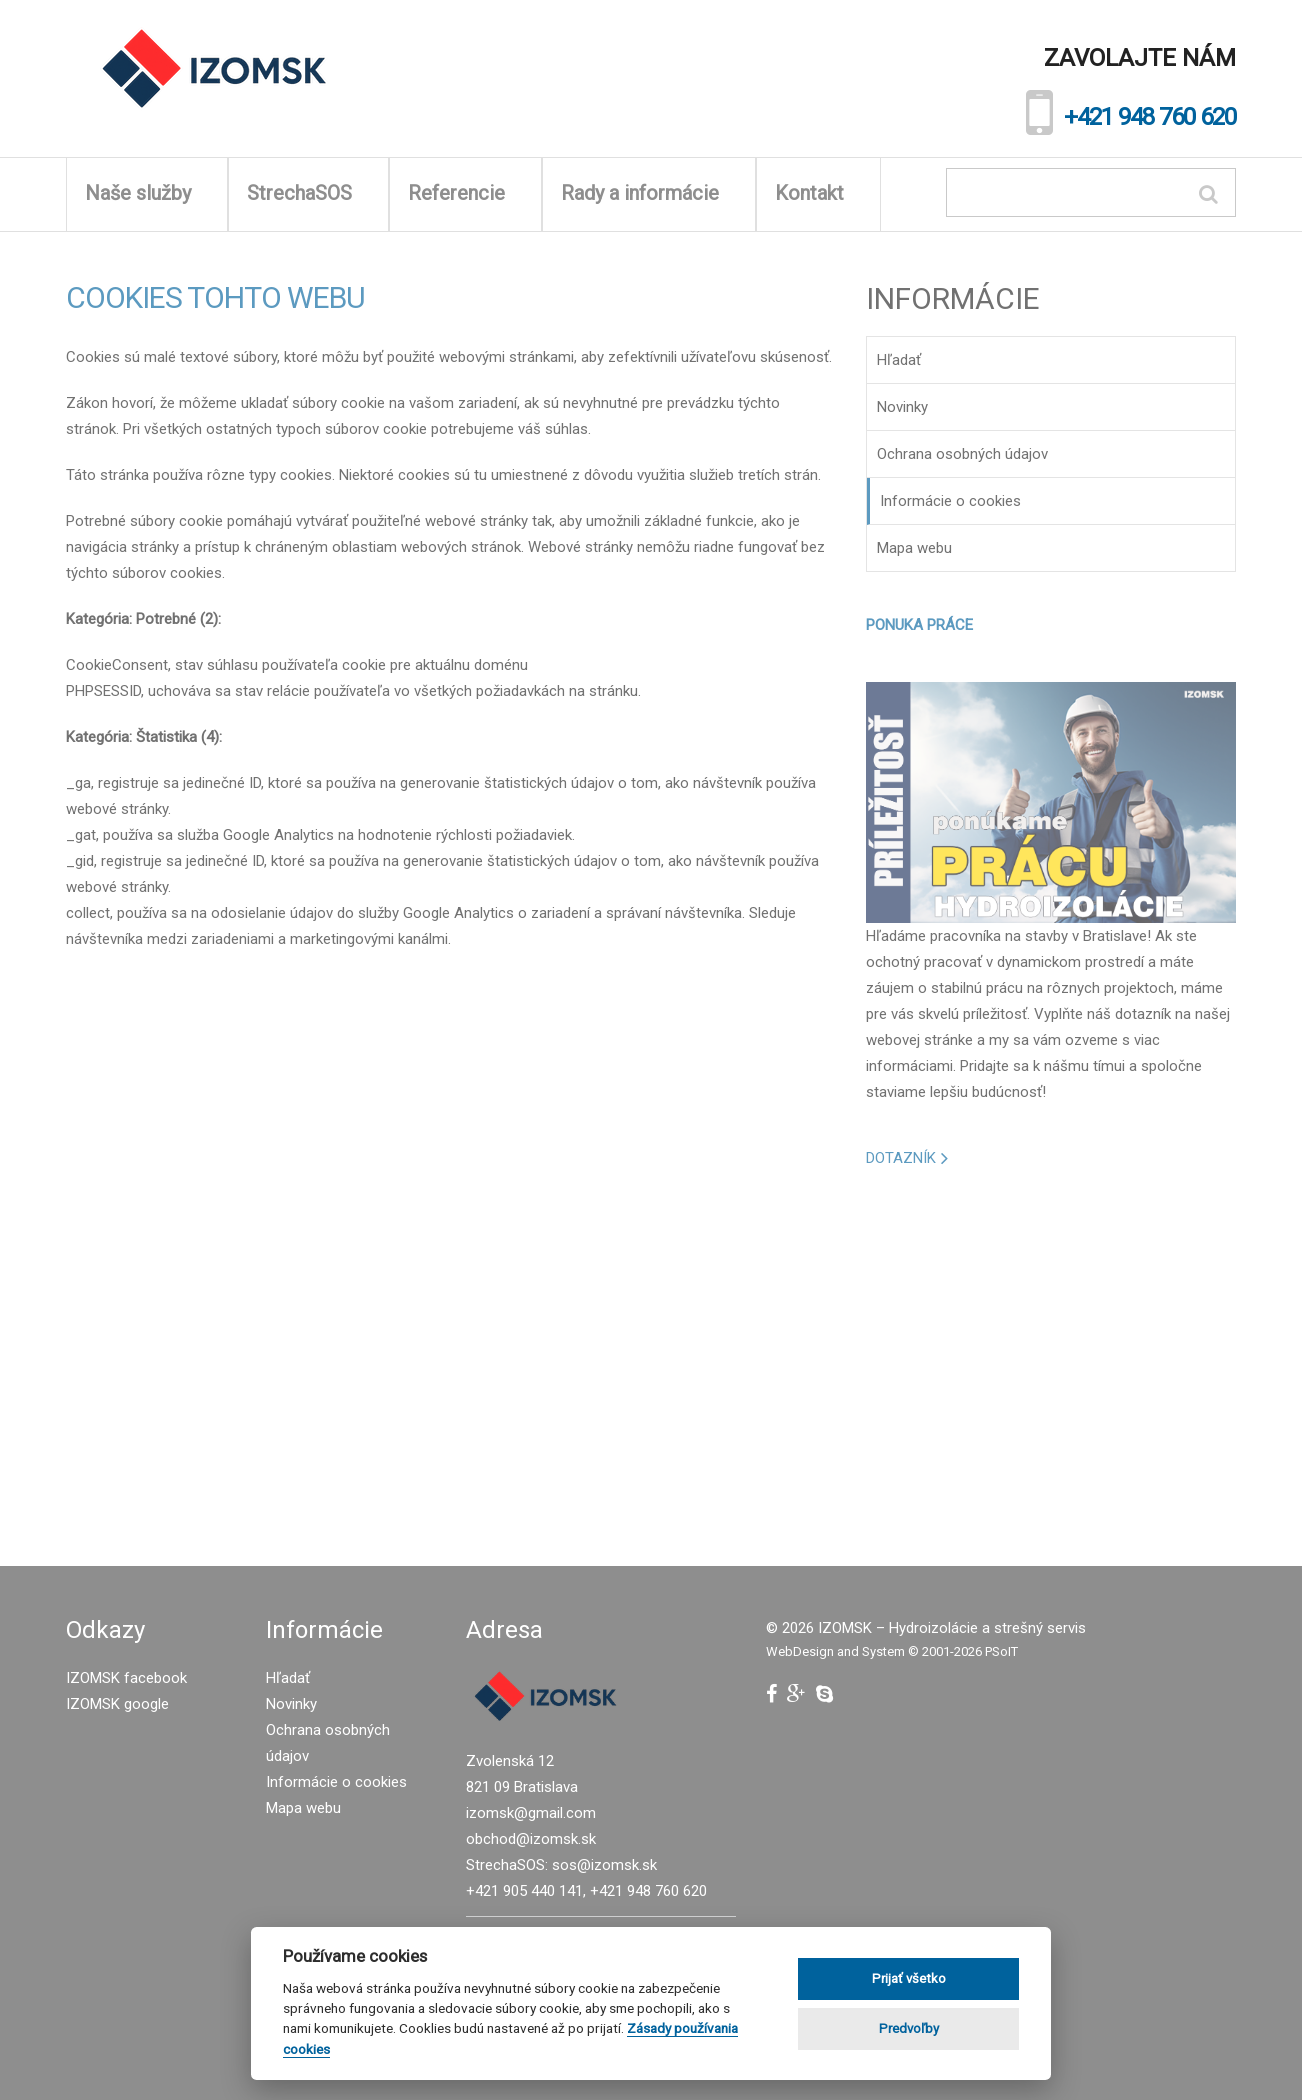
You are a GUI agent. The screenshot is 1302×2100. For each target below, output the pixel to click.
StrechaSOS (308, 193)
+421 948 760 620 (1150, 117)
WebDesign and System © (892, 1651)
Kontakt (818, 193)
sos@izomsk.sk (604, 1865)
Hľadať (899, 360)
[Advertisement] (1051, 1357)
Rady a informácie (649, 193)
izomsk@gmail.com (531, 1813)
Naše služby (147, 193)
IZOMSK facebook (126, 1678)
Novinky (902, 407)
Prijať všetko (909, 1978)
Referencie (465, 193)
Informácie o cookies (950, 501)
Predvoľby (909, 2028)
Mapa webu (914, 548)
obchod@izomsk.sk (531, 1839)
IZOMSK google (117, 1704)
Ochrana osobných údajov (962, 454)
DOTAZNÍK (901, 1158)
